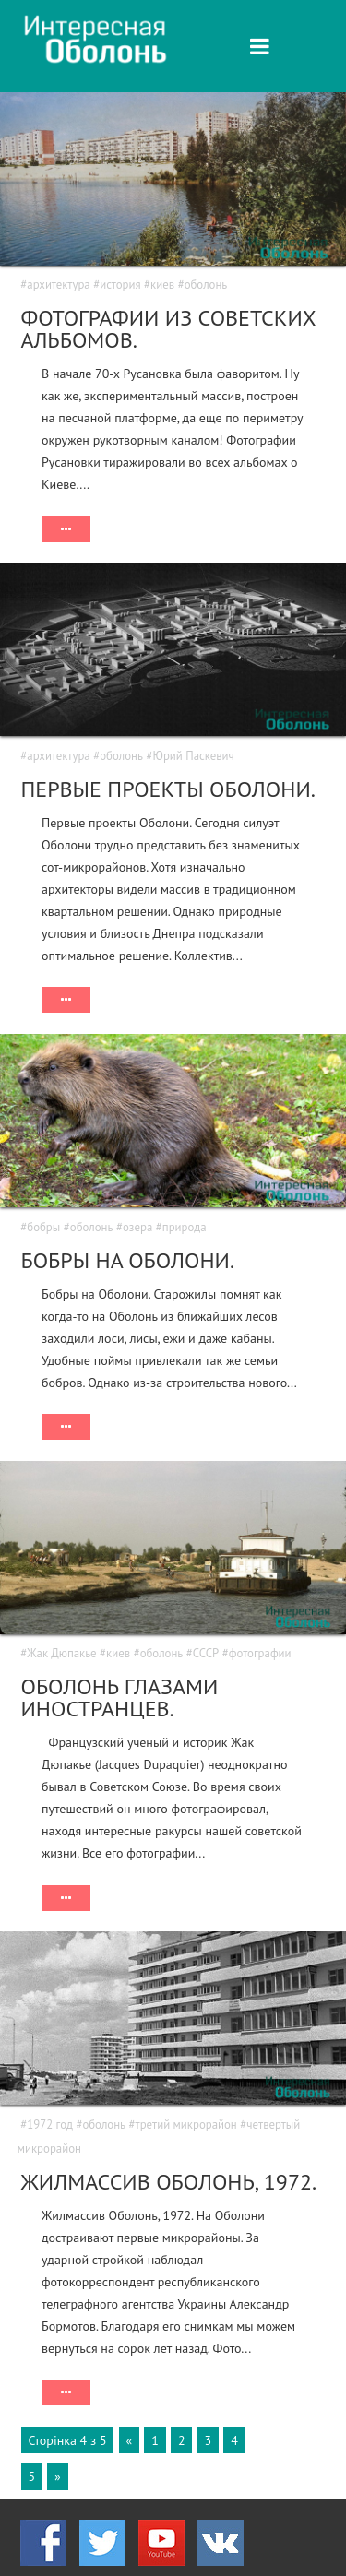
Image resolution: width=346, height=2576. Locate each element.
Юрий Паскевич (192, 756)
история (120, 284)
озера (137, 1227)
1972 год (50, 2124)
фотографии (260, 1653)
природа (184, 1227)
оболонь (206, 284)
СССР (206, 1653)
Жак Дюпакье (61, 1653)
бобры (43, 1227)
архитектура (58, 284)
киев (162, 284)
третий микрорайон (186, 2124)
